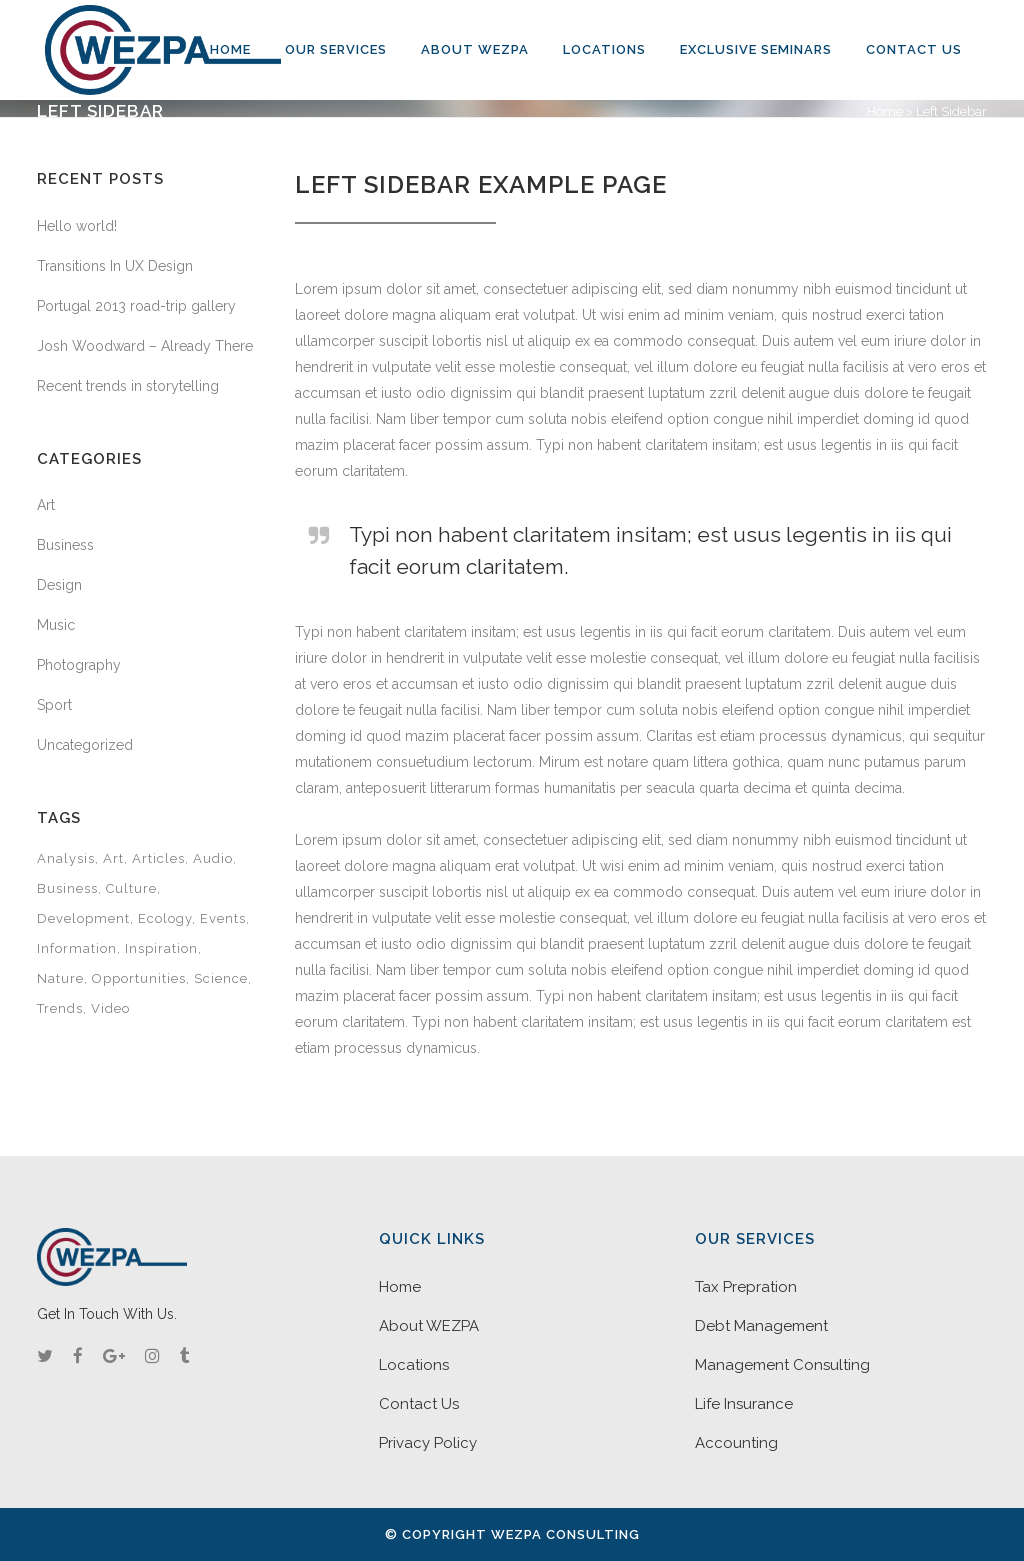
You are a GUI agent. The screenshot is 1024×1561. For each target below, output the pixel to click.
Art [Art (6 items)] (113, 858)
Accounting (736, 1443)
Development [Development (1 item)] (83, 918)
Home (885, 111)
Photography (79, 665)
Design (59, 585)
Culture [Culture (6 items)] (131, 888)
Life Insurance (744, 1404)
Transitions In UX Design (115, 266)
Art (46, 505)
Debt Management (761, 1326)
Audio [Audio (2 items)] (213, 858)
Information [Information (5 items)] (77, 948)
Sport (54, 705)
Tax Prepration (746, 1287)
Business (65, 545)
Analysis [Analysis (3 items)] (66, 858)
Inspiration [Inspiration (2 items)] (161, 948)
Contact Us (419, 1404)
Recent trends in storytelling (128, 386)
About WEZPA (429, 1326)
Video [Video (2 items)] (110, 1008)
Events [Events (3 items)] (223, 918)
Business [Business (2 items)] (67, 888)
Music (56, 625)
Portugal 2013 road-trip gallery (136, 306)
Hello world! (77, 226)
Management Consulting (782, 1365)
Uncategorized (85, 745)
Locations (414, 1365)
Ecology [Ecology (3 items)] (165, 918)
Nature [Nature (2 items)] (60, 978)
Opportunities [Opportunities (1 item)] (139, 978)
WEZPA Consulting (565, 1534)
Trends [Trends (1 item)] (60, 1008)
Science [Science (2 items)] (221, 978)
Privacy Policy (428, 1443)
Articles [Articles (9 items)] (158, 858)
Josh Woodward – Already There (145, 346)
